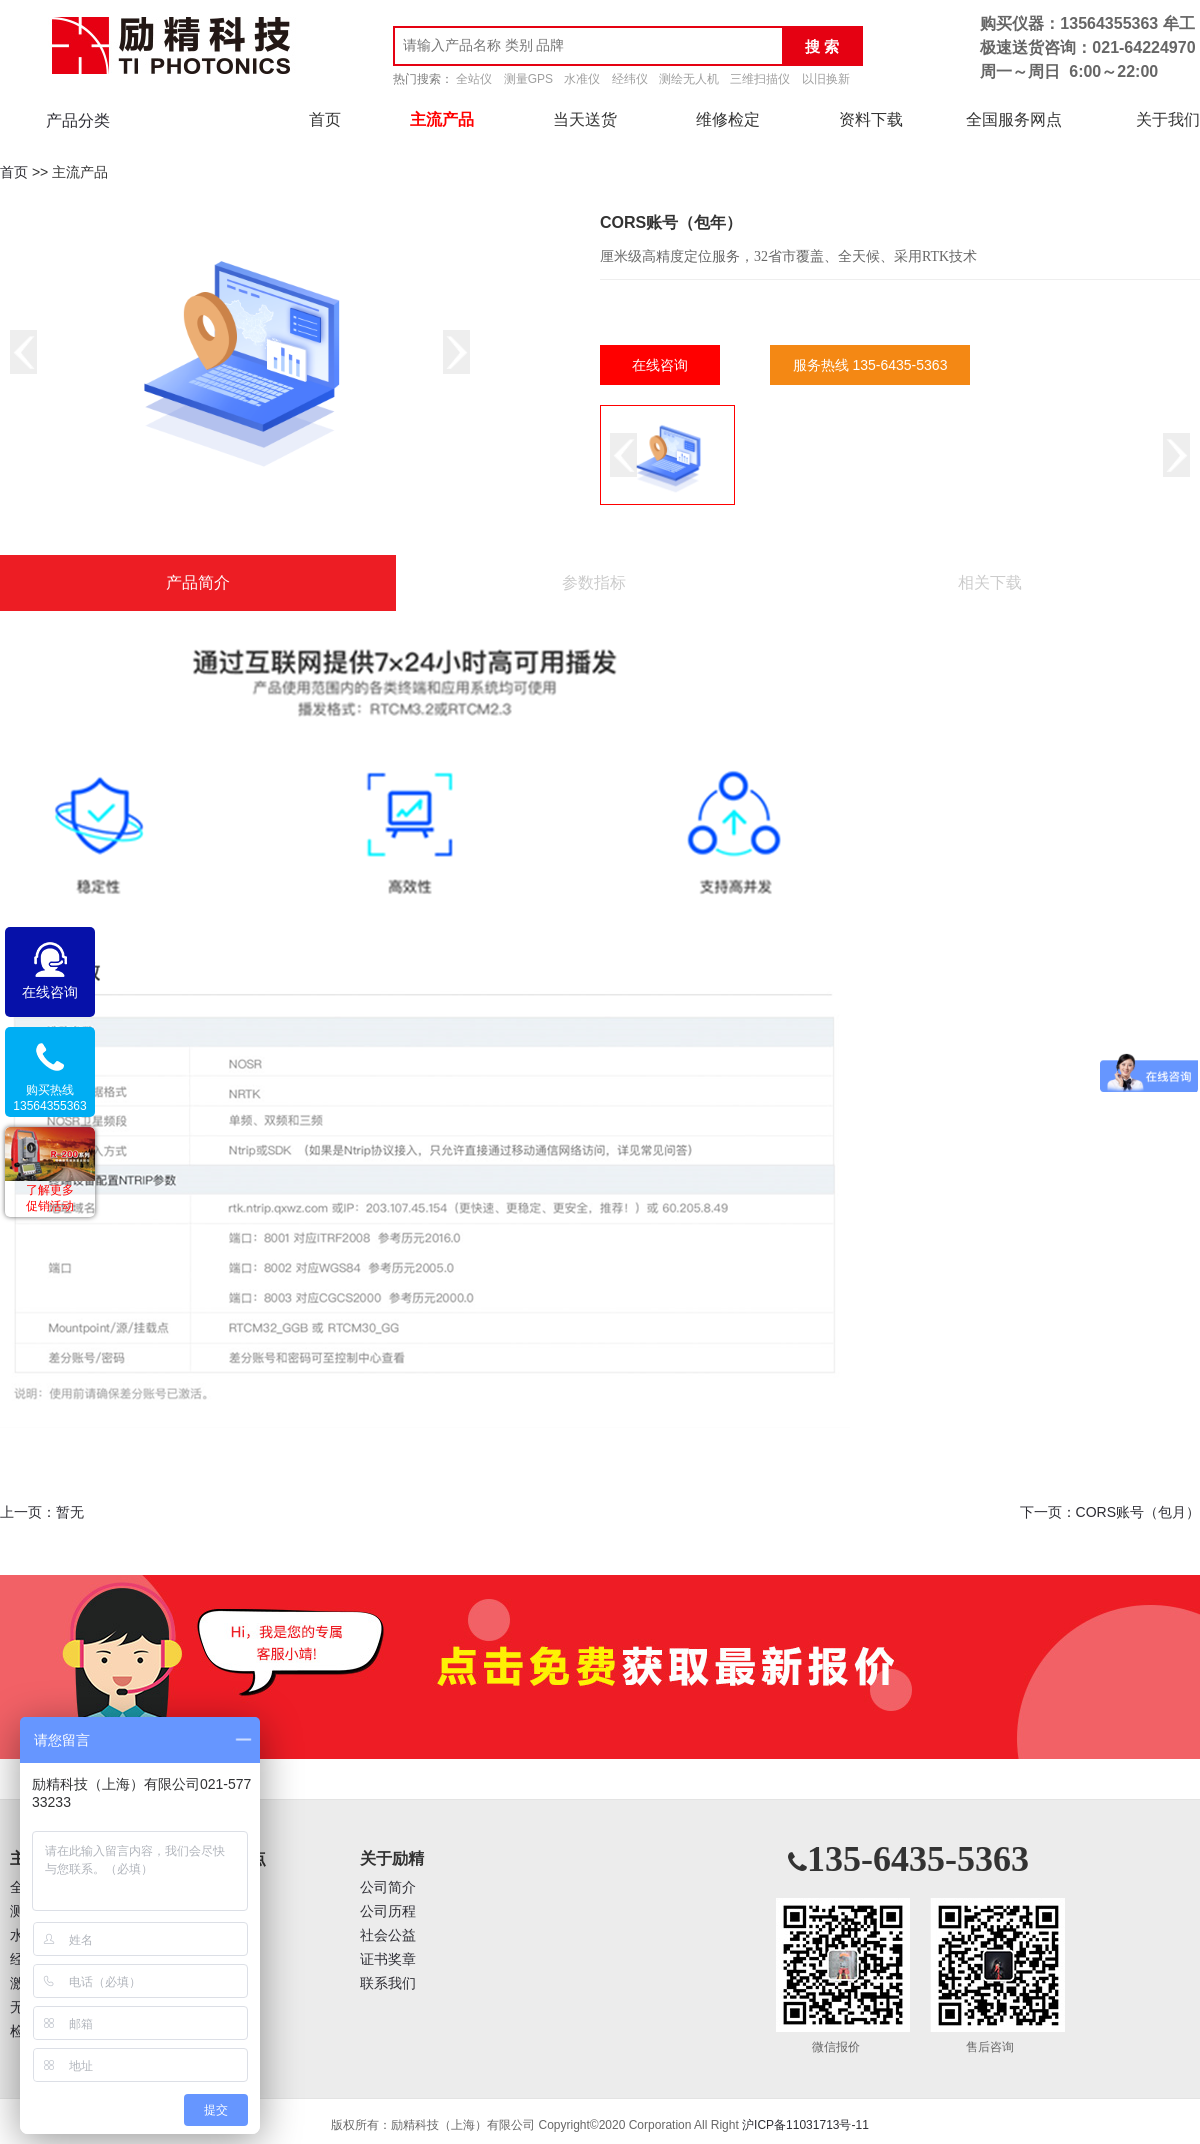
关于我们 (1168, 119)
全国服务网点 (1014, 119)
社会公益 (388, 1935)
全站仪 (474, 79)
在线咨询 (660, 365)
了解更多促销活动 (50, 1198)
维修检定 (728, 119)
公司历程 (388, 1911)
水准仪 (582, 79)
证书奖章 (388, 1959)
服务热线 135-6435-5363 (870, 365)
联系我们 (388, 1983)
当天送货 (585, 119)
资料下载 (871, 119)
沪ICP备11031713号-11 (805, 2125)
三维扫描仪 (760, 79)
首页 (325, 119)
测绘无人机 (689, 79)
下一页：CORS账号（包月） (1110, 1512)
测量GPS (528, 79)
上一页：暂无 (42, 1512)
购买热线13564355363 (49, 1098)
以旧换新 (826, 79)
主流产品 (442, 119)
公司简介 (388, 1887)
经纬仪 (630, 79)
